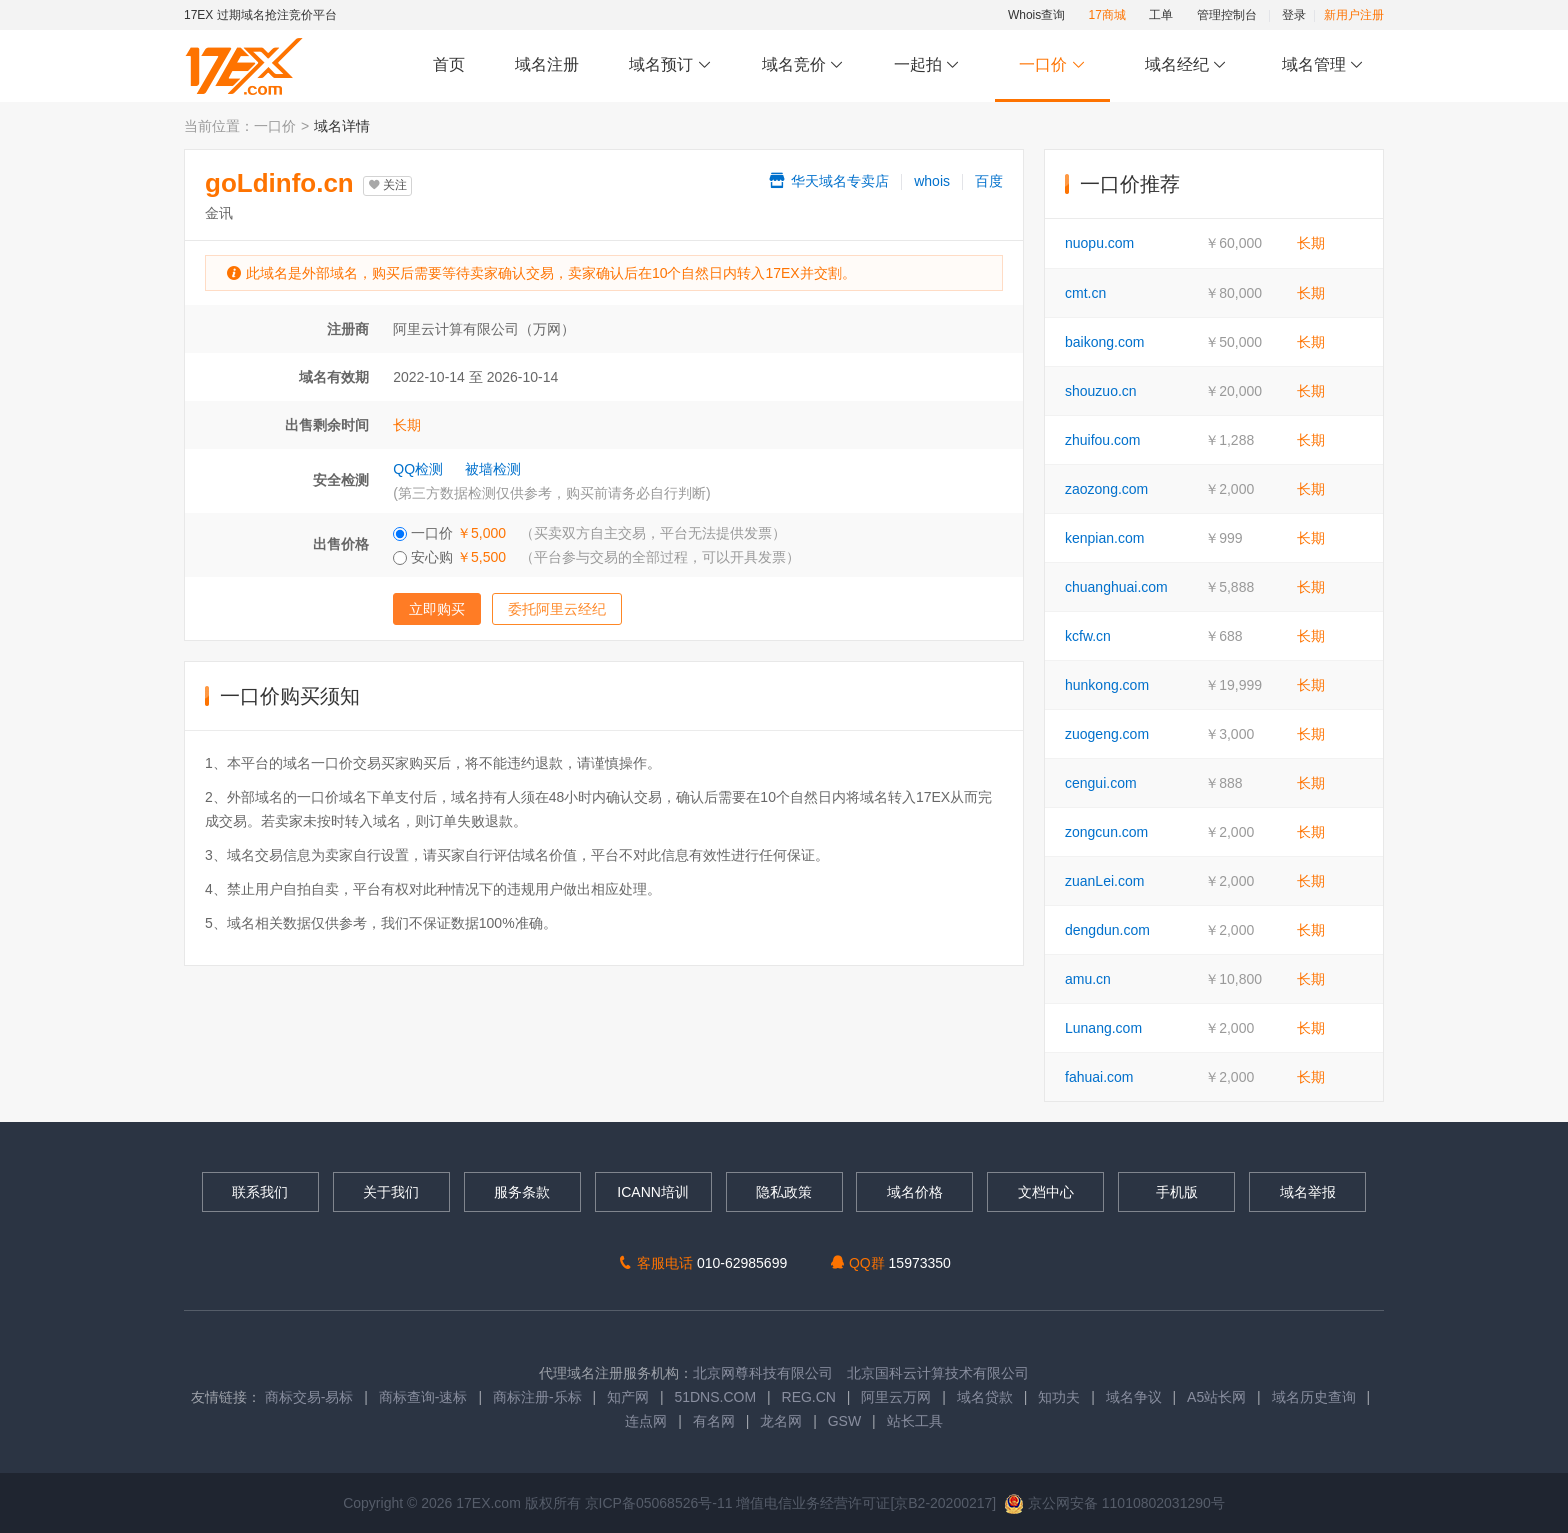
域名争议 (1136, 1397)
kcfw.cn (1088, 636)
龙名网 (781, 1421)
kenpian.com (1104, 538)
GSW (844, 1421)
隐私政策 (784, 1192)
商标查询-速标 (425, 1397)
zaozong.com (1106, 489)
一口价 (1052, 65)
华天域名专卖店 (828, 181)
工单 (1161, 15)
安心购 (596, 557)
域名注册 (547, 64)
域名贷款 (985, 1397)
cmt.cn (1085, 293)
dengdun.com (1107, 930)
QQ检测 (418, 469)
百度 (989, 181)
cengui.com (1101, 783)
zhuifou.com (1102, 440)
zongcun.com (1106, 832)
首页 (449, 64)
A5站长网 (1216, 1397)
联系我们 (260, 1192)
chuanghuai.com (1116, 587)
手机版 (1177, 1192)
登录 (1294, 15)
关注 (387, 185)
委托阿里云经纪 (557, 609)
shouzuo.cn (1101, 391)
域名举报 (1308, 1192)
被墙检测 (493, 469)
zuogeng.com (1107, 734)
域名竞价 (803, 65)
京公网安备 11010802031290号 (1114, 1503)
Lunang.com (1103, 1028)
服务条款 (522, 1192)
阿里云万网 (896, 1397)
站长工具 (915, 1421)
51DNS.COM (715, 1397)
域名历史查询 (1314, 1397)
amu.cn (1088, 979)
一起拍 (929, 65)
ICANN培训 (653, 1192)
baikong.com (1104, 342)
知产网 (628, 1397)
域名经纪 (1185, 65)
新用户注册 (1354, 15)
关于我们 (391, 1192)
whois (932, 181)
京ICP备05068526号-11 (661, 1503)
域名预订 (670, 65)
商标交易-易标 (309, 1397)
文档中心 (1046, 1192)
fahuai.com (1099, 1077)
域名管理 (1323, 65)
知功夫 (1059, 1397)
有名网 (714, 1421)
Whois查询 (1036, 15)
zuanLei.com (1104, 881)
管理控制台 (1227, 15)
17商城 (1107, 15)
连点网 (646, 1421)
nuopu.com (1099, 243)
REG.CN (809, 1397)
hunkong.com (1107, 685)
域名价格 (915, 1192)
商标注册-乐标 (537, 1397)
